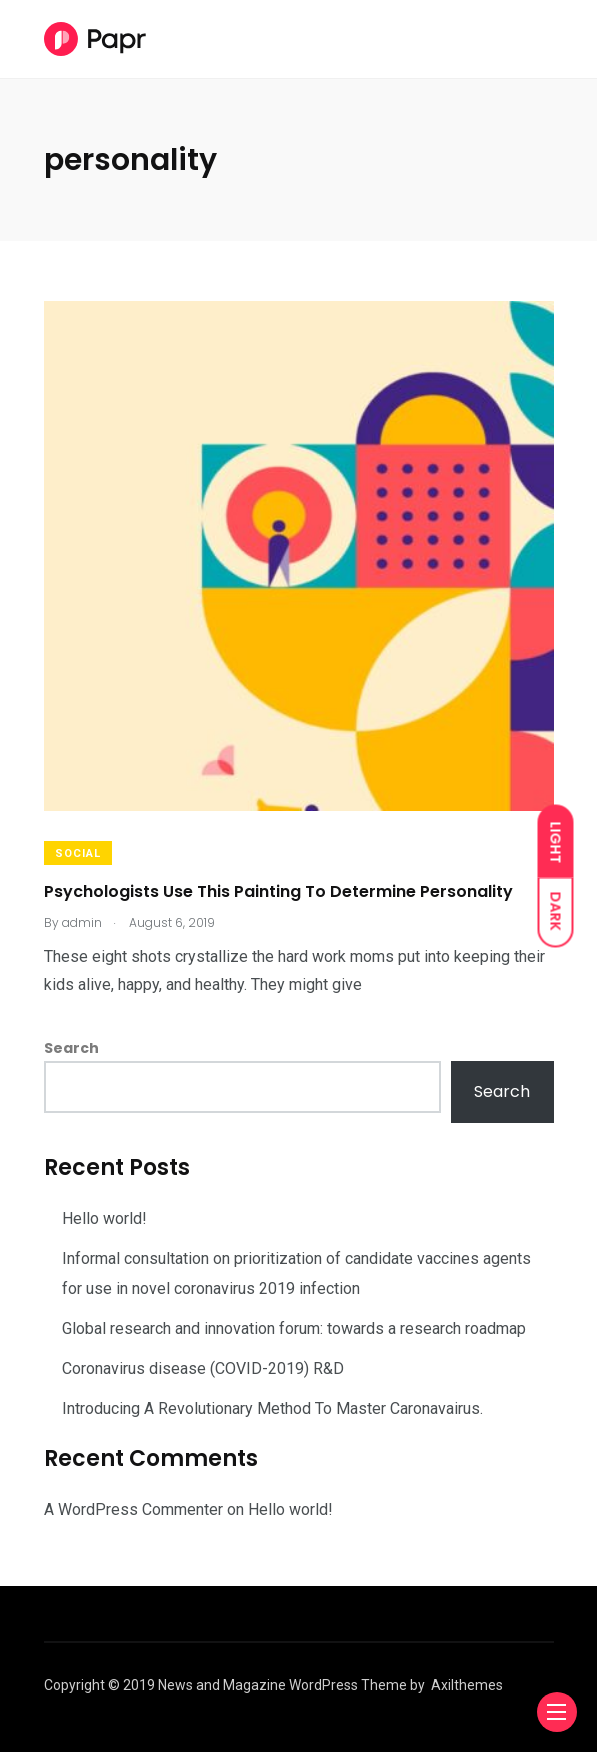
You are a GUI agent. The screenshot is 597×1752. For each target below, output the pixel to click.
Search (71, 1048)
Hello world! (104, 1218)
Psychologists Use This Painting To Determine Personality (278, 890)
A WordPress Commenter (133, 1509)
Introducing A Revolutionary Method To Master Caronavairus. (272, 1408)
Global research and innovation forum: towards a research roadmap (294, 1328)
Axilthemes (467, 1685)
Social (78, 853)
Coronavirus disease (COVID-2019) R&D (203, 1368)
